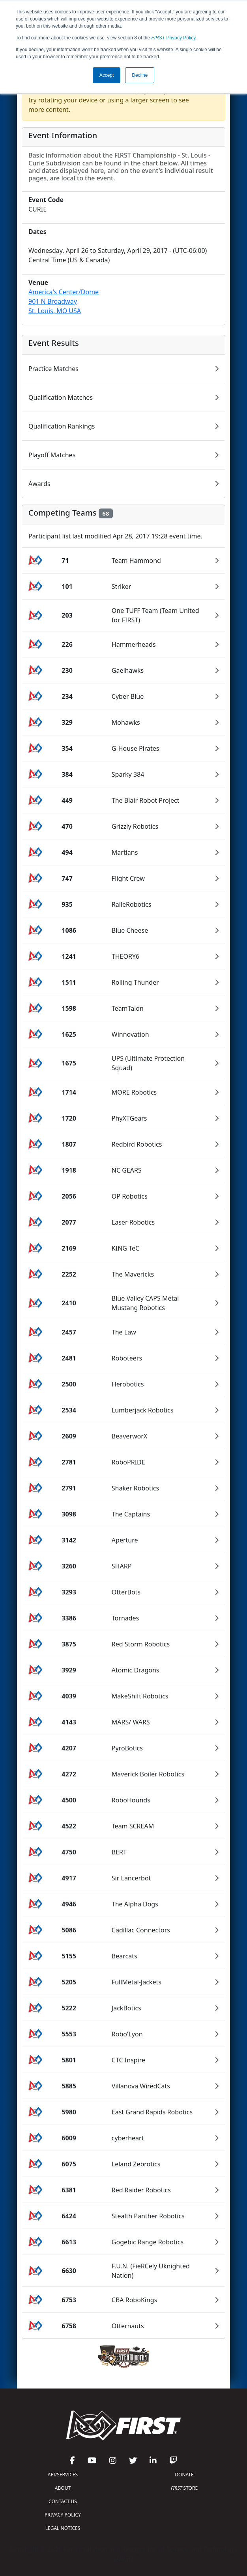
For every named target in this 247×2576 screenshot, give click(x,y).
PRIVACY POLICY (63, 2514)
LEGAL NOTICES (62, 2528)
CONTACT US (63, 2501)
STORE (184, 2488)
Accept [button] (106, 75)
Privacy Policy (174, 38)
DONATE (184, 2474)
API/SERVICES (63, 2474)
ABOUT (63, 2488)
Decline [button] (140, 75)
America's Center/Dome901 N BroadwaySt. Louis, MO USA (63, 301)
